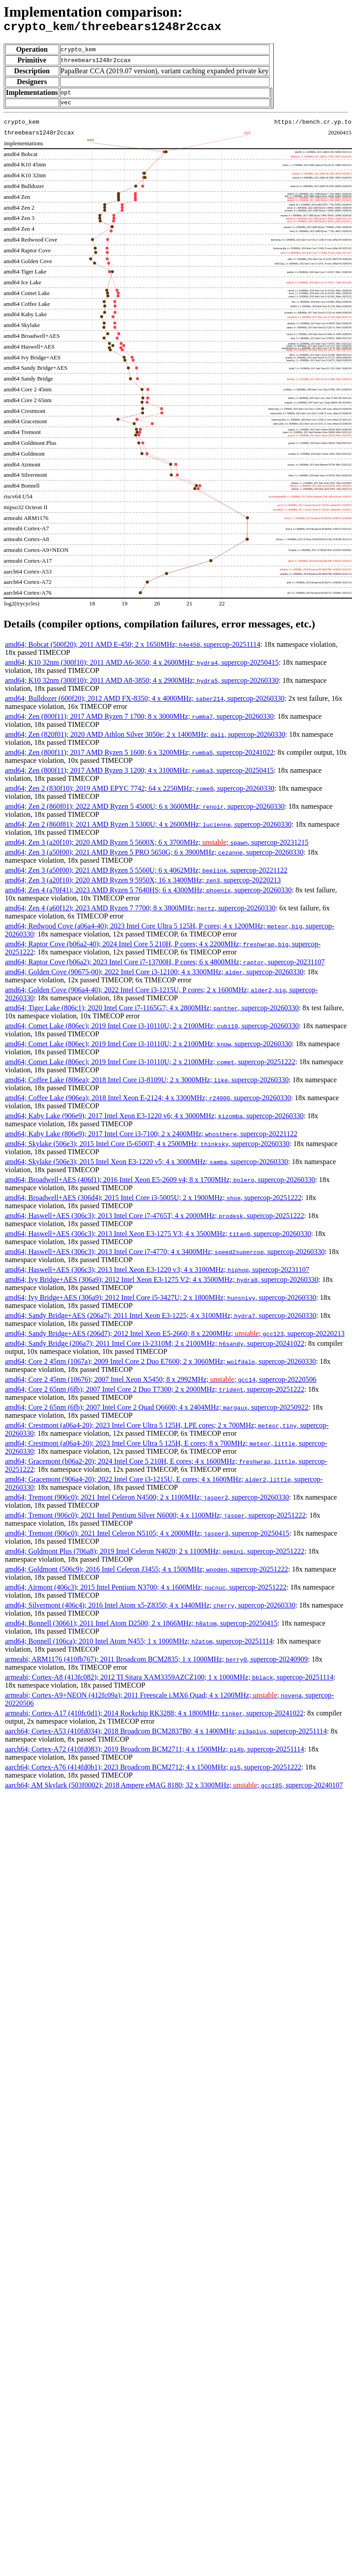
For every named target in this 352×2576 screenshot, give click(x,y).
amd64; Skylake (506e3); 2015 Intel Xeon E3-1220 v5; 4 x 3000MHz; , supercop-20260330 (146, 1165)
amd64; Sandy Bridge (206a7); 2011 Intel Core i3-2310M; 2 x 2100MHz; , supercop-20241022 (154, 1347)
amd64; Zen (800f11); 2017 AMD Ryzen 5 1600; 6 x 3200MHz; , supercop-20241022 (139, 756)
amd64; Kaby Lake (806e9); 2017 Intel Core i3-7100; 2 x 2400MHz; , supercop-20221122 (151, 1138)
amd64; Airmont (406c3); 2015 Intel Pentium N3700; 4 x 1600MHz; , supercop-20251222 (145, 1591)
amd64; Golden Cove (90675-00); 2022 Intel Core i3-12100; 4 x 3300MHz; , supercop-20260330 (154, 976)
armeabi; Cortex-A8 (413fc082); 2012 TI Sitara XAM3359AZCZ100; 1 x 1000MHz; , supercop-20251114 (169, 1681)
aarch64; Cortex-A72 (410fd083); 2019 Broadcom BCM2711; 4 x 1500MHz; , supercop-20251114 (154, 1753)
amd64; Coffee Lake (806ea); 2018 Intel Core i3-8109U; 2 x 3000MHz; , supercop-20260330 (147, 1084)
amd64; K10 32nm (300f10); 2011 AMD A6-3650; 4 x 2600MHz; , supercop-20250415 (142, 666)
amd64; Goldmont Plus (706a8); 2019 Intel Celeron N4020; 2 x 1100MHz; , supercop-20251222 (154, 1555)
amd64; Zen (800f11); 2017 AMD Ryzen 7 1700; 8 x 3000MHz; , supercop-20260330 (139, 720)
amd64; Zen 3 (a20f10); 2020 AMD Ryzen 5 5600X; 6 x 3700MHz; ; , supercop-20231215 (156, 846)
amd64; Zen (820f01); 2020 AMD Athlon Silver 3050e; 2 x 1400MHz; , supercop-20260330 (145, 738)
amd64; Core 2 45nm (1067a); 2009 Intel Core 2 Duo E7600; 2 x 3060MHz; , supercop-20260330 (160, 1365)
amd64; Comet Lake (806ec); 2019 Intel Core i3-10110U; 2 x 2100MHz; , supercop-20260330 (152, 1030)
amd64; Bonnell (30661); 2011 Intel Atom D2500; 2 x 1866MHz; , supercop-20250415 (141, 1627)
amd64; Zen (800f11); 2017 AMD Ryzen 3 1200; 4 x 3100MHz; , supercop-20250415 (139, 774)
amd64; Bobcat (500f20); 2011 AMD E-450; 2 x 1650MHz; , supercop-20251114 (132, 648)
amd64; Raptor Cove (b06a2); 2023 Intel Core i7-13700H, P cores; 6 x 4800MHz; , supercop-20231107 (165, 966)
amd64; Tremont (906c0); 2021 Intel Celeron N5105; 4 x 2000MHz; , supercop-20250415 (147, 1537)
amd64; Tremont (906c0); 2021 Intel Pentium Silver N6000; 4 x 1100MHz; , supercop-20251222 (155, 1519)
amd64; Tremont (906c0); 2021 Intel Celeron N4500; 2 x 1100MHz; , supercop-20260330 (147, 1501)
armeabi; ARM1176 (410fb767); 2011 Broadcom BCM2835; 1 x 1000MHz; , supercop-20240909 (156, 1663)
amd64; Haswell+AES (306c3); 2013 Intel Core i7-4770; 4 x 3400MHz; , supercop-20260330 (165, 1255)
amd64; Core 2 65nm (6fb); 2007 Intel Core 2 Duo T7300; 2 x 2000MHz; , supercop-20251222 (154, 1393)
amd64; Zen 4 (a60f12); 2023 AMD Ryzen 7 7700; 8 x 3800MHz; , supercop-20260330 (140, 912)
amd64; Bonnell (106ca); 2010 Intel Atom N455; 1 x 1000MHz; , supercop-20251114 (139, 1645)
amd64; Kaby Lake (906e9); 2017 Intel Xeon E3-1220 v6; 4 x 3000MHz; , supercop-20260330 (154, 1120)
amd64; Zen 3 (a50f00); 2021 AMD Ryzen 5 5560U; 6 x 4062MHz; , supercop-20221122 (146, 874)
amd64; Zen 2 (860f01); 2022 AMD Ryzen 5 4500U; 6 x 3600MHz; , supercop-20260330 (144, 810)
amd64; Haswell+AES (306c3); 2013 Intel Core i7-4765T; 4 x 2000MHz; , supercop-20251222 (154, 1219)
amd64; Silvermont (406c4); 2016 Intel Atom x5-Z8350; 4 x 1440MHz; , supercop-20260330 (150, 1609)
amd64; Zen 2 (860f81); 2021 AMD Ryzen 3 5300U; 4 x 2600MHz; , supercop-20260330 (148, 828)
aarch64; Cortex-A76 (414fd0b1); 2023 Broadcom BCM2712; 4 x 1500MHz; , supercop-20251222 (153, 1771)
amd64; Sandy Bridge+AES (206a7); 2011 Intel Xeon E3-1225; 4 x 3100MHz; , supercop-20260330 (160, 1319)
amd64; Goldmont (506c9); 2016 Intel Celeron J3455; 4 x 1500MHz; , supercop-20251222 (146, 1573)
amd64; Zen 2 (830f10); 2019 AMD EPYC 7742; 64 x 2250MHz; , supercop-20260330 (140, 792)
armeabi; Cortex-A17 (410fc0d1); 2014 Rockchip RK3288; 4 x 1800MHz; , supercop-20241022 (154, 1717)
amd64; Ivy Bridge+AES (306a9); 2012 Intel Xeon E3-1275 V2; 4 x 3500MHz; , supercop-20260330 (161, 1283)
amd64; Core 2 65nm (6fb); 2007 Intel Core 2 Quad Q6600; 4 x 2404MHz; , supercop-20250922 (156, 1411)
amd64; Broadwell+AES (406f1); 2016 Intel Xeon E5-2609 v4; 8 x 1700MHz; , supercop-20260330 (160, 1183)
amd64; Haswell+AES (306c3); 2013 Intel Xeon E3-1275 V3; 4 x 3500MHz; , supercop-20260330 (158, 1237)
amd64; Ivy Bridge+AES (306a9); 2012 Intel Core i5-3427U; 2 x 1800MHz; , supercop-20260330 (160, 1301)
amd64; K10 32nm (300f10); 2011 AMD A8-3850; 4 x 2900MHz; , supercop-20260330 (142, 684)
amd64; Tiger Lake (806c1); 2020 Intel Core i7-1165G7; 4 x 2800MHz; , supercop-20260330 (152, 1012)
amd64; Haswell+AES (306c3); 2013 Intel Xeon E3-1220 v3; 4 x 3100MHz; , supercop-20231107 (157, 1273)
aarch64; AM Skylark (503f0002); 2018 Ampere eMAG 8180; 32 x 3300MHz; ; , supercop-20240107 (174, 1789)
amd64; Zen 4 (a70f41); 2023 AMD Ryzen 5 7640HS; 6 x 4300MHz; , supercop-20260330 (148, 894)
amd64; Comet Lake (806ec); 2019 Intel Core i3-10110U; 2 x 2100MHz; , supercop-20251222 (150, 1066)
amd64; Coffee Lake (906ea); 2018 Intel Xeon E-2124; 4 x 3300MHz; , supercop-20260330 (148, 1102)
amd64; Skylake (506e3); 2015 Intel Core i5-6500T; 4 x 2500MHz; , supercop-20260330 (147, 1147)
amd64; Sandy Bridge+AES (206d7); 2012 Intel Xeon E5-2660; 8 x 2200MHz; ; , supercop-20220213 (174, 1337)
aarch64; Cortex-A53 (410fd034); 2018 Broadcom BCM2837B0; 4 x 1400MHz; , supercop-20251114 (166, 1735)
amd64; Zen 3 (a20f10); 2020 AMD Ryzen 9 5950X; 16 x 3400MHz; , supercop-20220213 (143, 884)
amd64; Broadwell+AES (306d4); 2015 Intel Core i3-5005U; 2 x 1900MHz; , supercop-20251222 (153, 1201)
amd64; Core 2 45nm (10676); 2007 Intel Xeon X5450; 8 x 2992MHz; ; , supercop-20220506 (160, 1383)
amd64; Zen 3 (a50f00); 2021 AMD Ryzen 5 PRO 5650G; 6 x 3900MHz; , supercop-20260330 (154, 856)
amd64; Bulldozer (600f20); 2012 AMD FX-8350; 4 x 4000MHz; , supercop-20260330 (144, 702)
